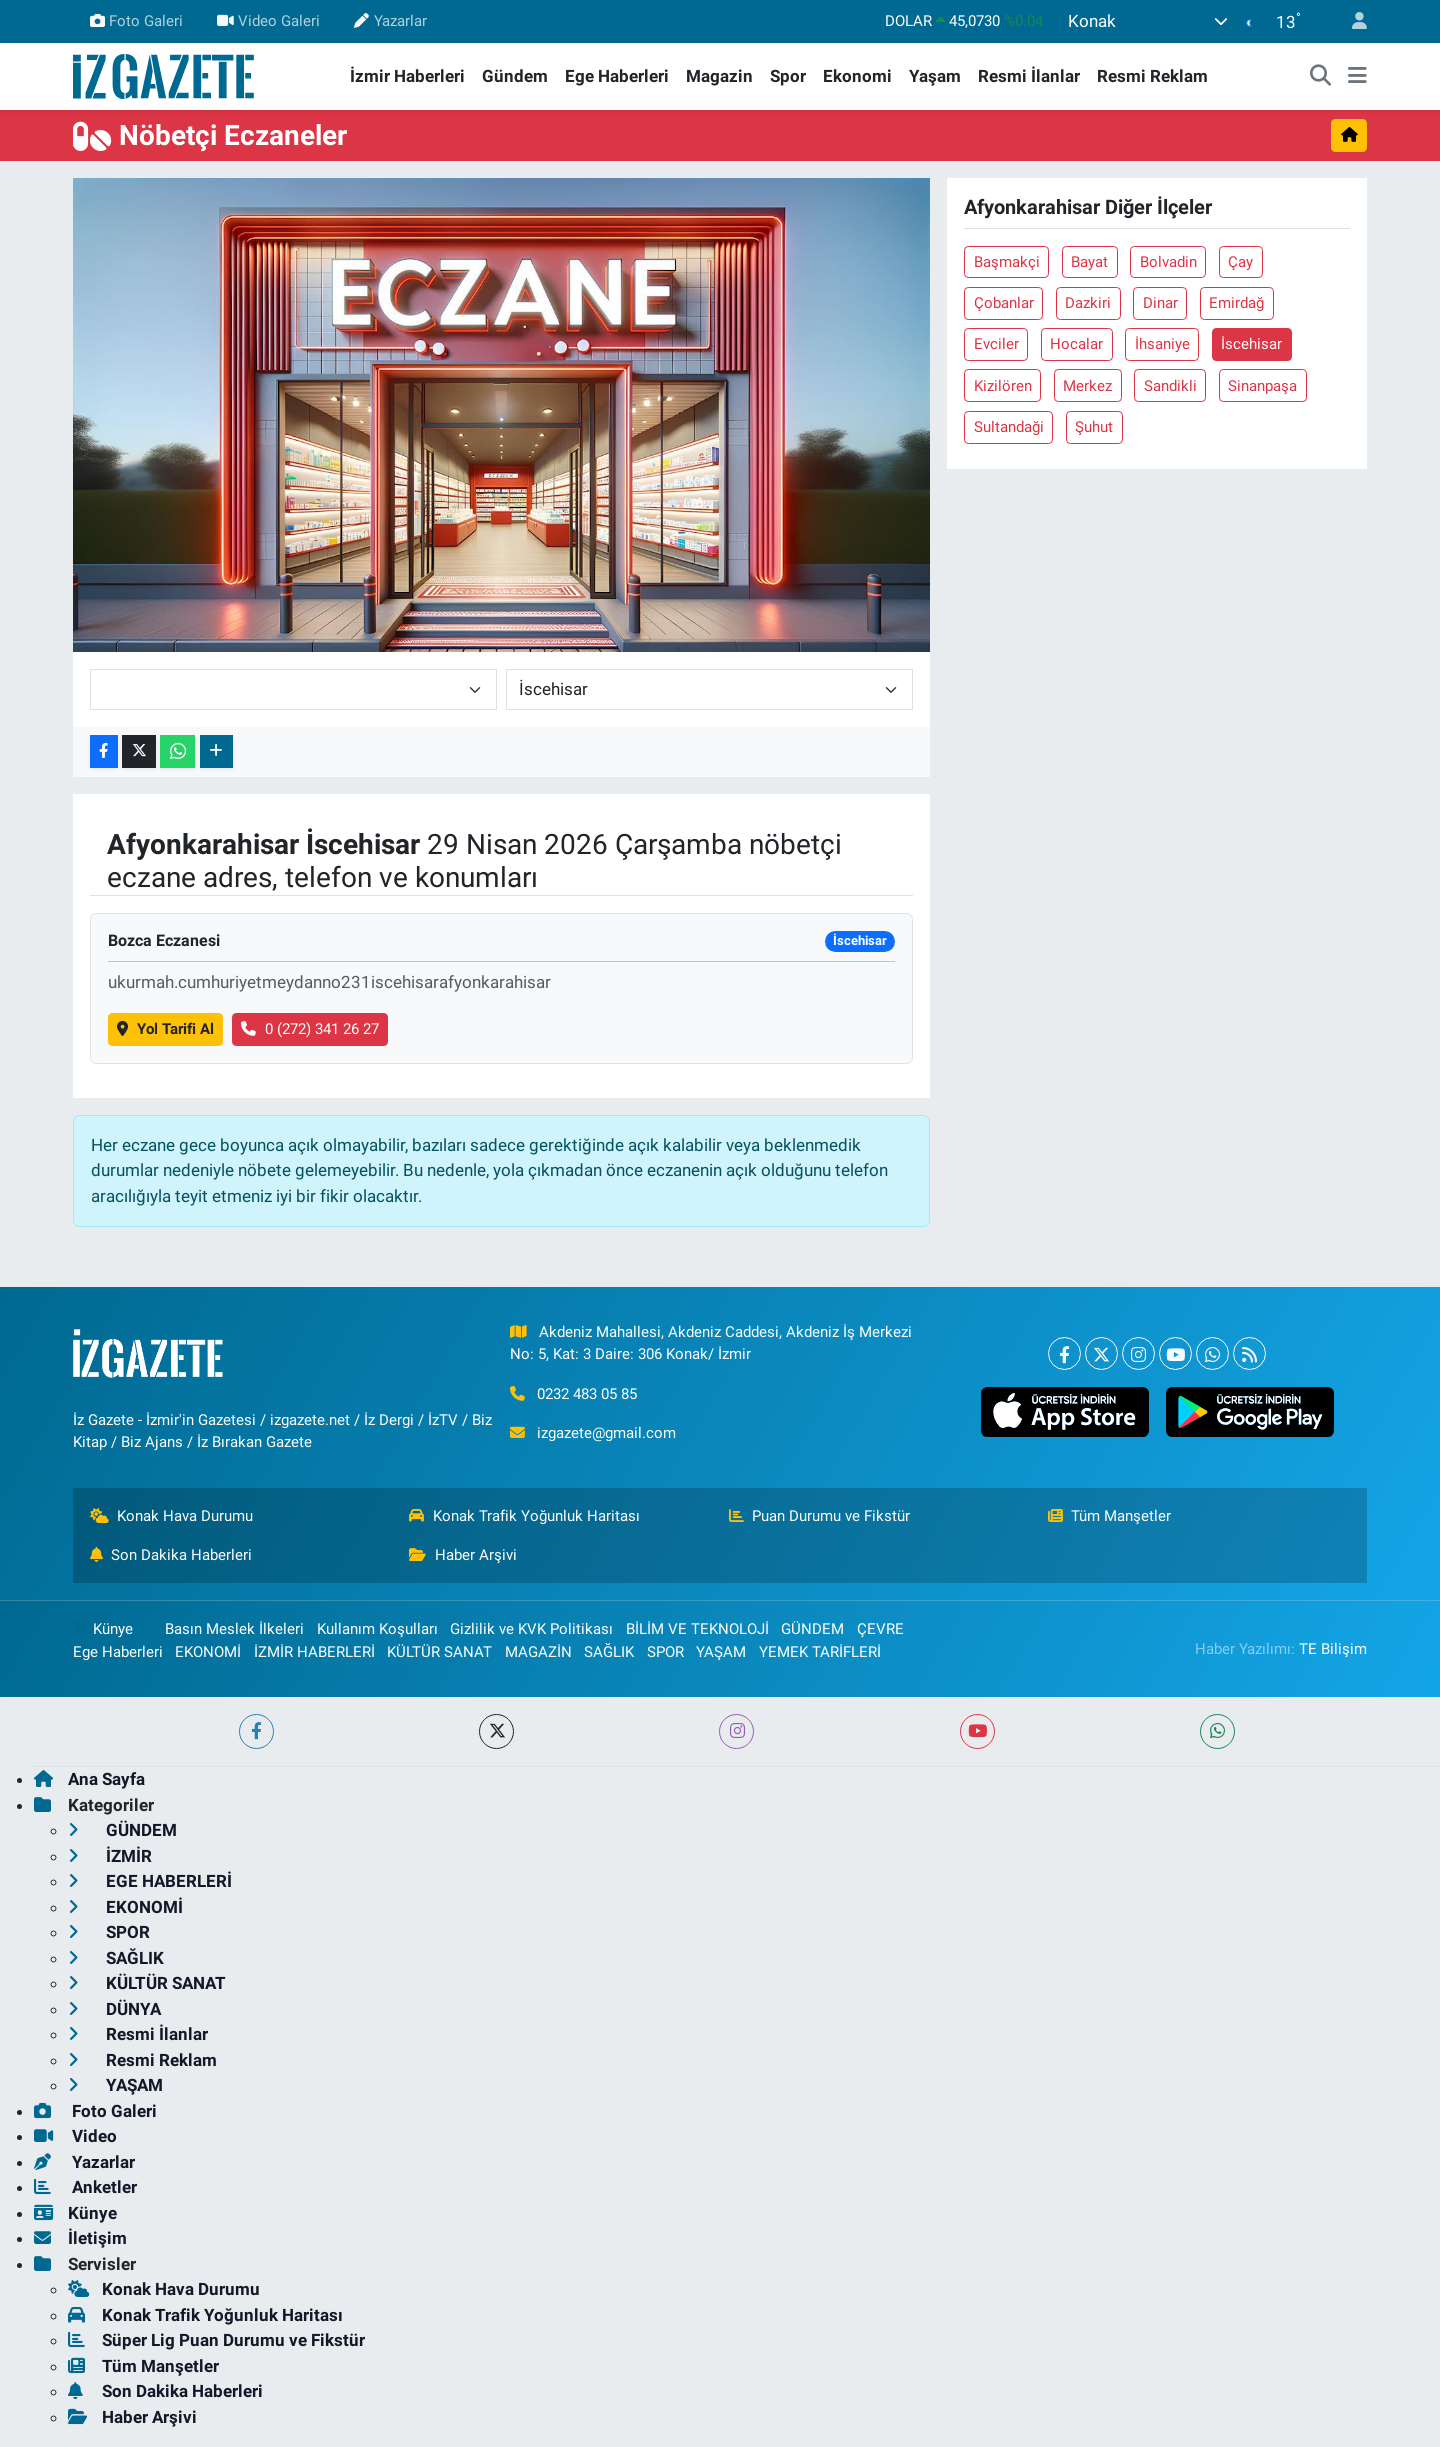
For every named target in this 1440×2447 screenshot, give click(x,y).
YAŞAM (721, 1652)
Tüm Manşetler (1110, 1516)
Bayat (1089, 262)
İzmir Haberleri (407, 76)
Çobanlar (1004, 303)
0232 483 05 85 (587, 1394)
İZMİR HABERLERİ (314, 1652)
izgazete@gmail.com (606, 1433)
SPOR (665, 1652)
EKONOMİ (208, 1652)
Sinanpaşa (1262, 386)
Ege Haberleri (617, 76)
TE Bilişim (1333, 1649)
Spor (788, 76)
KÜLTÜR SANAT (439, 1652)
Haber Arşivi (463, 1555)
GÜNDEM (812, 1629)
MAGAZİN (538, 1652)
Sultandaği (1009, 427)
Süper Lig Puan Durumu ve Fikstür (216, 2340)
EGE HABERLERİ (150, 1881)
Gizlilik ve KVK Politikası (531, 1629)
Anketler (85, 2187)
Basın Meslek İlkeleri (234, 1629)
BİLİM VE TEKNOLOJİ (697, 1629)
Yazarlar (390, 21)
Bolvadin (1168, 262)
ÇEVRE (880, 1629)
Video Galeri (268, 21)
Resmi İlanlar (1029, 76)
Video (75, 2136)
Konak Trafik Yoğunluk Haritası (524, 1516)
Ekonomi (857, 76)
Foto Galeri (136, 21)
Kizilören (1003, 386)
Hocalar (1076, 344)
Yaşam (935, 76)
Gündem (515, 76)
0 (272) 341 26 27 (310, 1029)
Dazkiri (1088, 303)
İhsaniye (1162, 344)
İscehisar (1251, 344)
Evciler (996, 344)
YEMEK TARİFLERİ (820, 1652)
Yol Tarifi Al (165, 1029)
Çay (1240, 262)
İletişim (80, 2238)
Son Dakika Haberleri (171, 1555)
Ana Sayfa (89, 1779)
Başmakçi (1007, 262)
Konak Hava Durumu (172, 1516)
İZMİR (110, 1856)
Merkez (1087, 386)
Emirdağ (1236, 303)
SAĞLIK (609, 1652)
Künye (103, 1629)
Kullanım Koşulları (377, 1629)
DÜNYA (114, 2009)
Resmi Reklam (1152, 76)
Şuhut (1094, 427)
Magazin (719, 76)
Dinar (1160, 303)
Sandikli (1170, 386)
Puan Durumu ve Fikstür (820, 1516)
